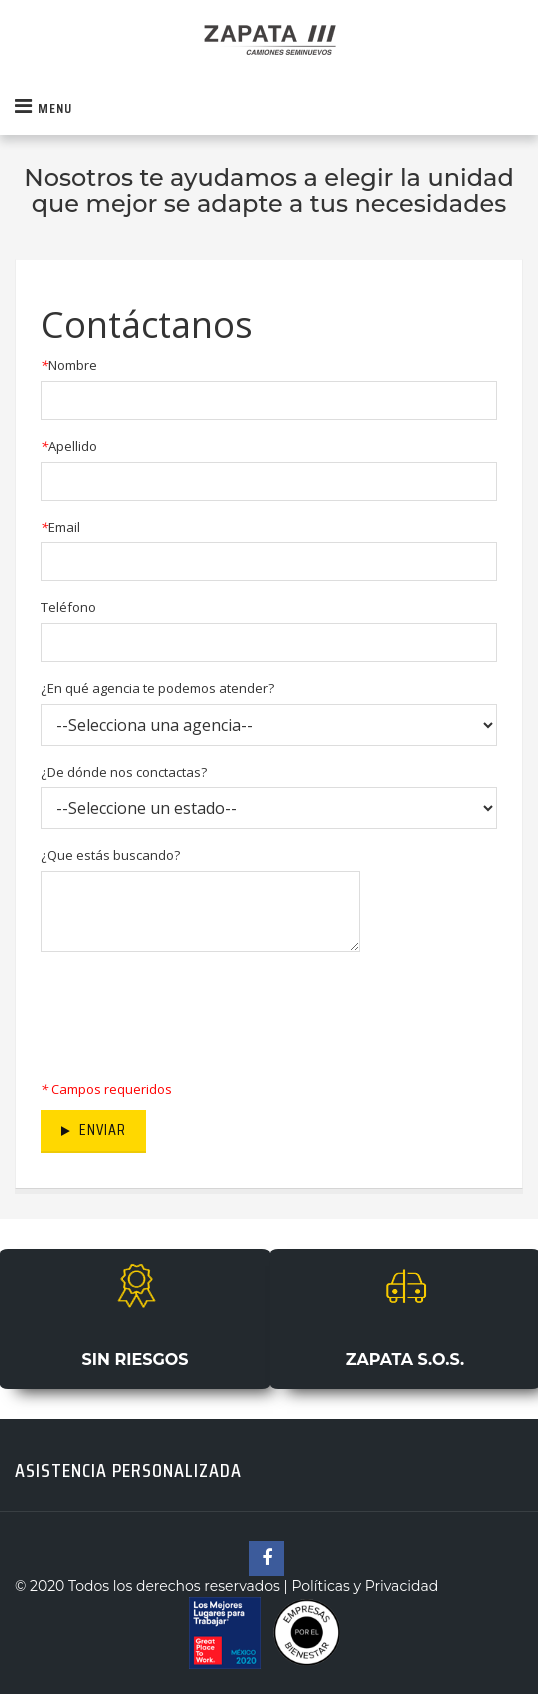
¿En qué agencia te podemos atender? (157, 688)
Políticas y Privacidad (363, 1586)
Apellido (69, 446)
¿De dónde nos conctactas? (124, 772)
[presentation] (193, 1010)
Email (60, 527)
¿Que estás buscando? (110, 855)
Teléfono (68, 607)
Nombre (69, 365)
